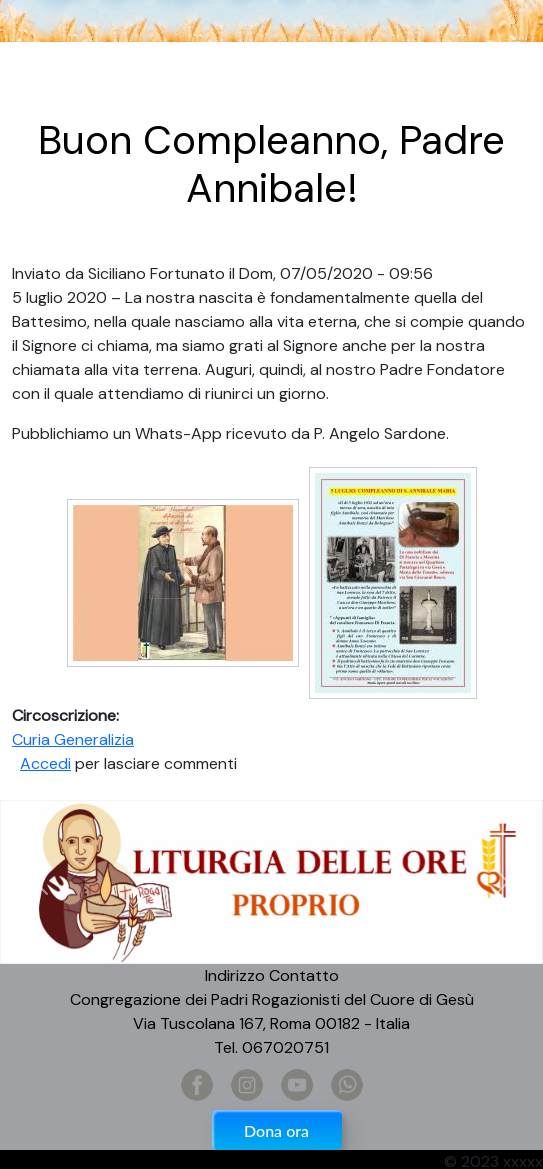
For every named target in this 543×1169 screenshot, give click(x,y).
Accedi (45, 763)
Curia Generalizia (73, 739)
